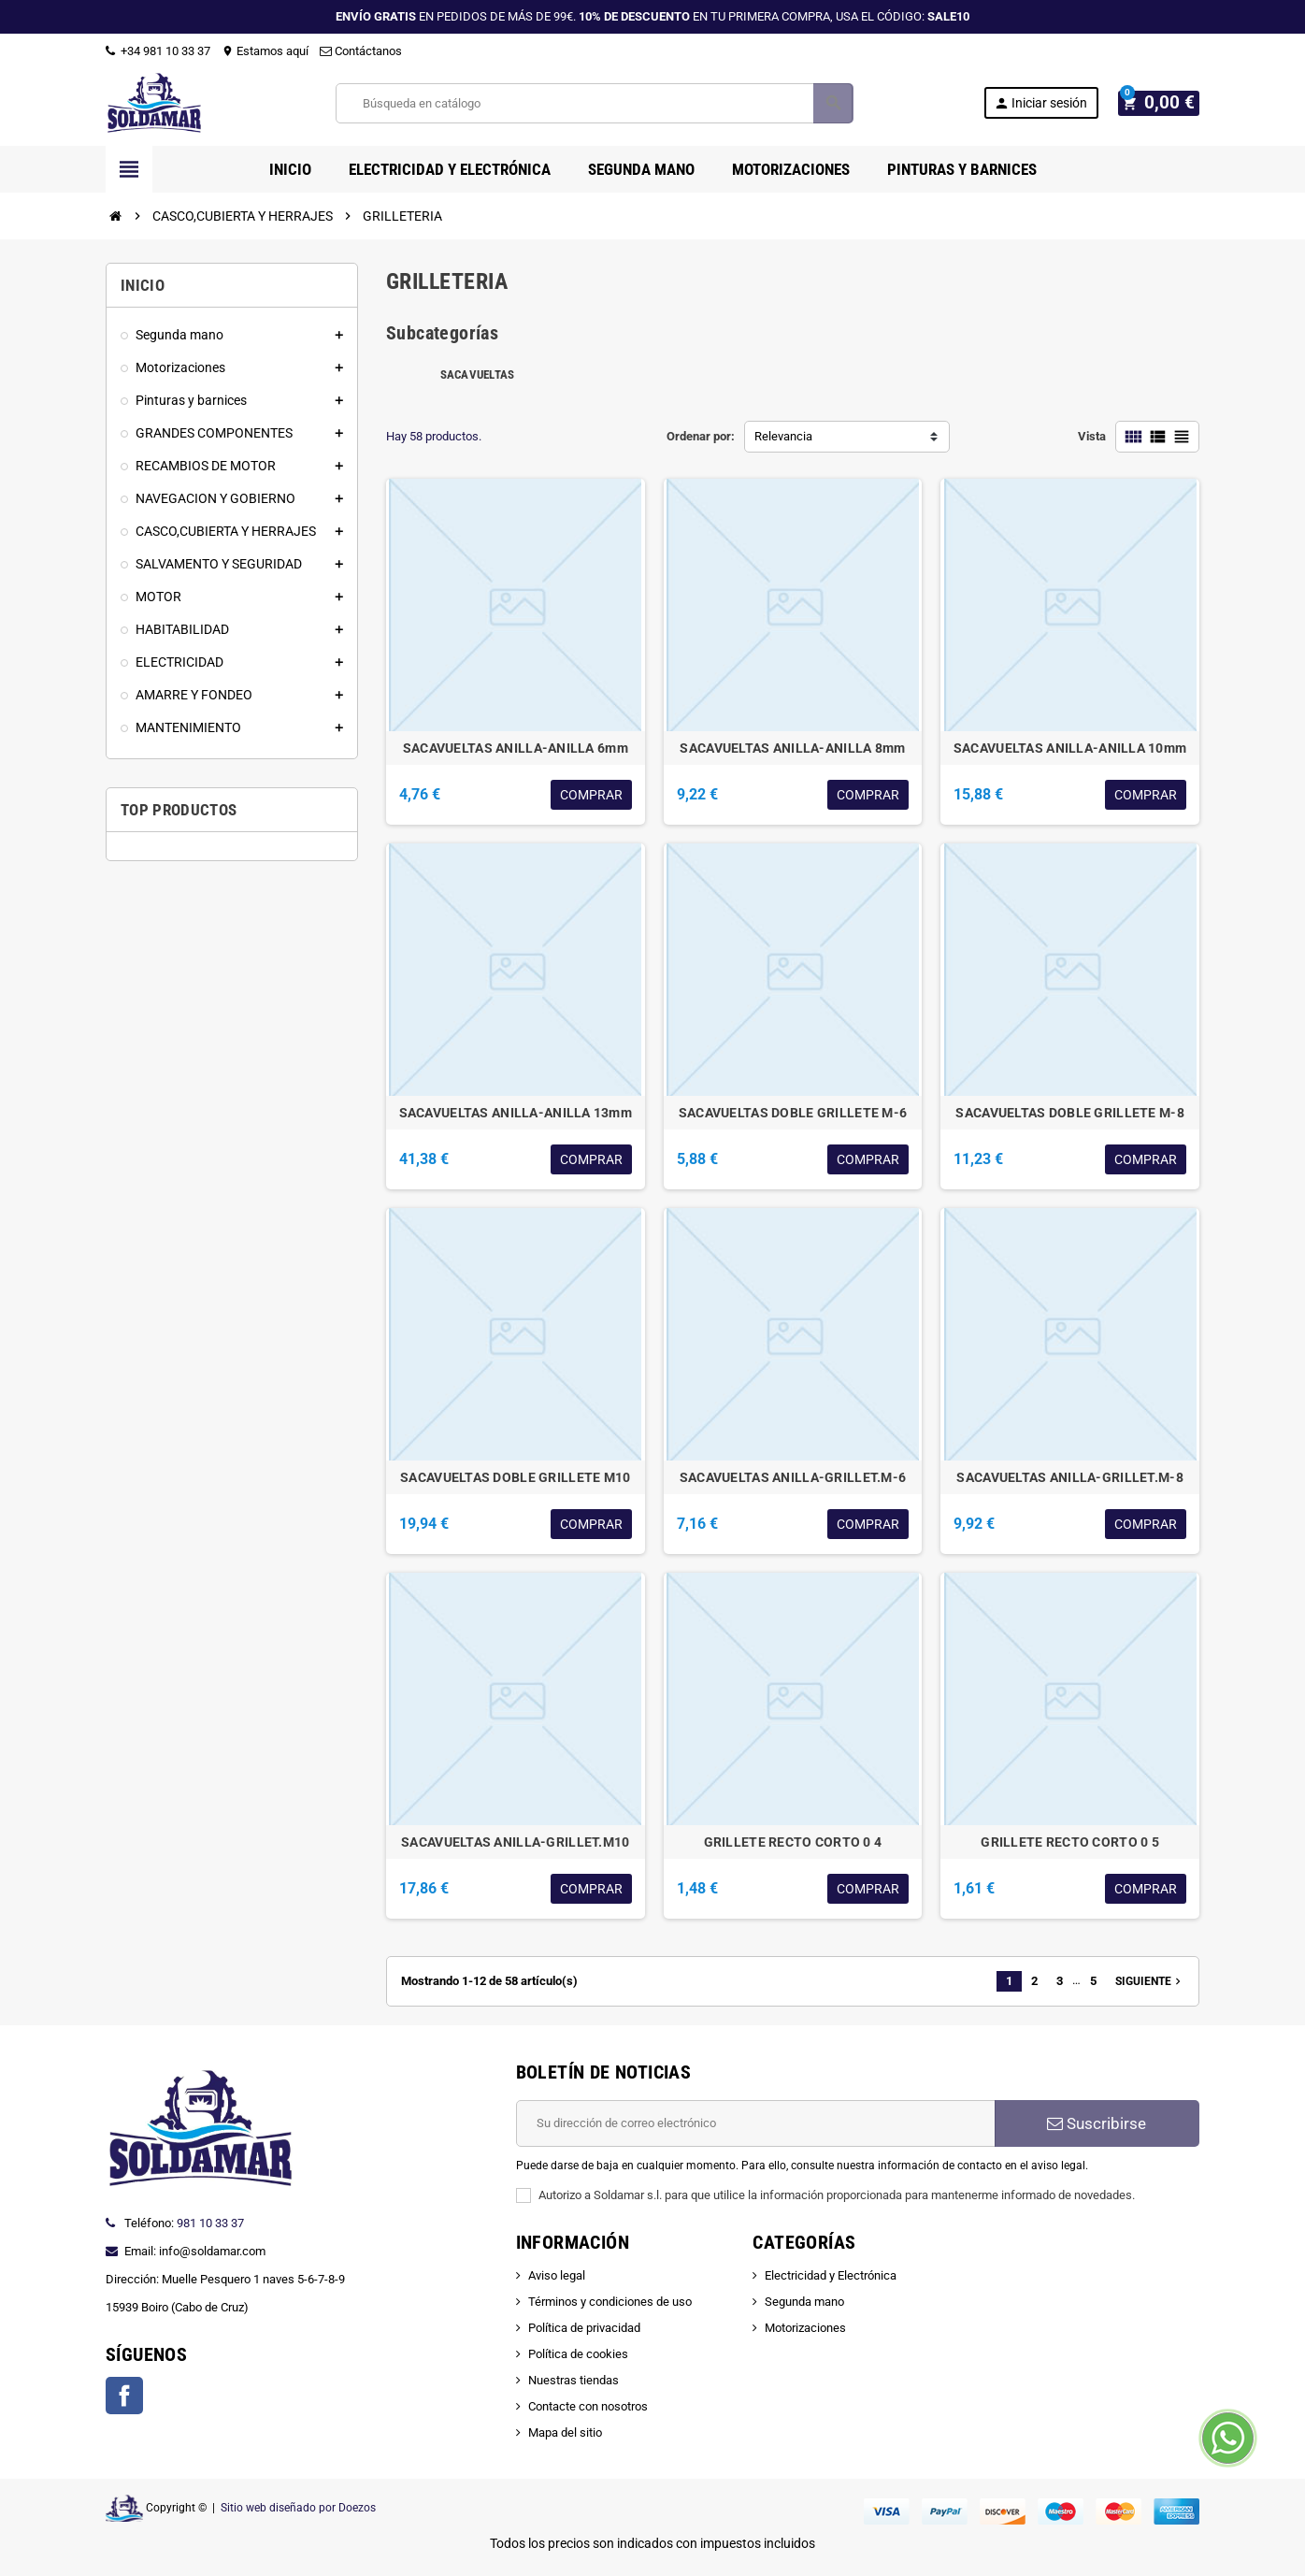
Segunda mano (804, 2302)
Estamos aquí (265, 51)
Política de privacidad (584, 2328)
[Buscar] (598, 103)
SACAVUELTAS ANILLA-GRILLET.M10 (515, 1842)
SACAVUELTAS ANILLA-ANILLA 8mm (792, 748)
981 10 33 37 (210, 2223)
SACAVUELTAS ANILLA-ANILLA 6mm (515, 748)
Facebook (124, 2395)
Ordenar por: (701, 436)
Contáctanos (361, 51)
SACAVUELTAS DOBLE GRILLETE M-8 (1069, 1112)
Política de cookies (578, 2354)
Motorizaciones (805, 2328)
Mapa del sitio (565, 2432)
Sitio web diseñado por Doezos (298, 2507)
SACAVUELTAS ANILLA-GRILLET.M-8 (1069, 1477)
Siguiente (1149, 1981)
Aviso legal (556, 2275)
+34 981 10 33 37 (158, 51)
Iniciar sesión (1049, 103)
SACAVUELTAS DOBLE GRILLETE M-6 (793, 1112)
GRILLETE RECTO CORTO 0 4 (793, 1842)
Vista (1092, 436)
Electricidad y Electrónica (830, 2275)
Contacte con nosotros (588, 2406)
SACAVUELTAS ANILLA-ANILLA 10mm (1070, 748)
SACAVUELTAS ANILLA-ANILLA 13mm (515, 1112)
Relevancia (783, 436)
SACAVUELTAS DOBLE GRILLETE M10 (515, 1477)
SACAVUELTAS (477, 374)
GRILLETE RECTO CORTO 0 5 (1070, 1842)
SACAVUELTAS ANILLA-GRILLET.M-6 (793, 1477)
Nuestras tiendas (573, 2380)
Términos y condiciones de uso (610, 2302)
